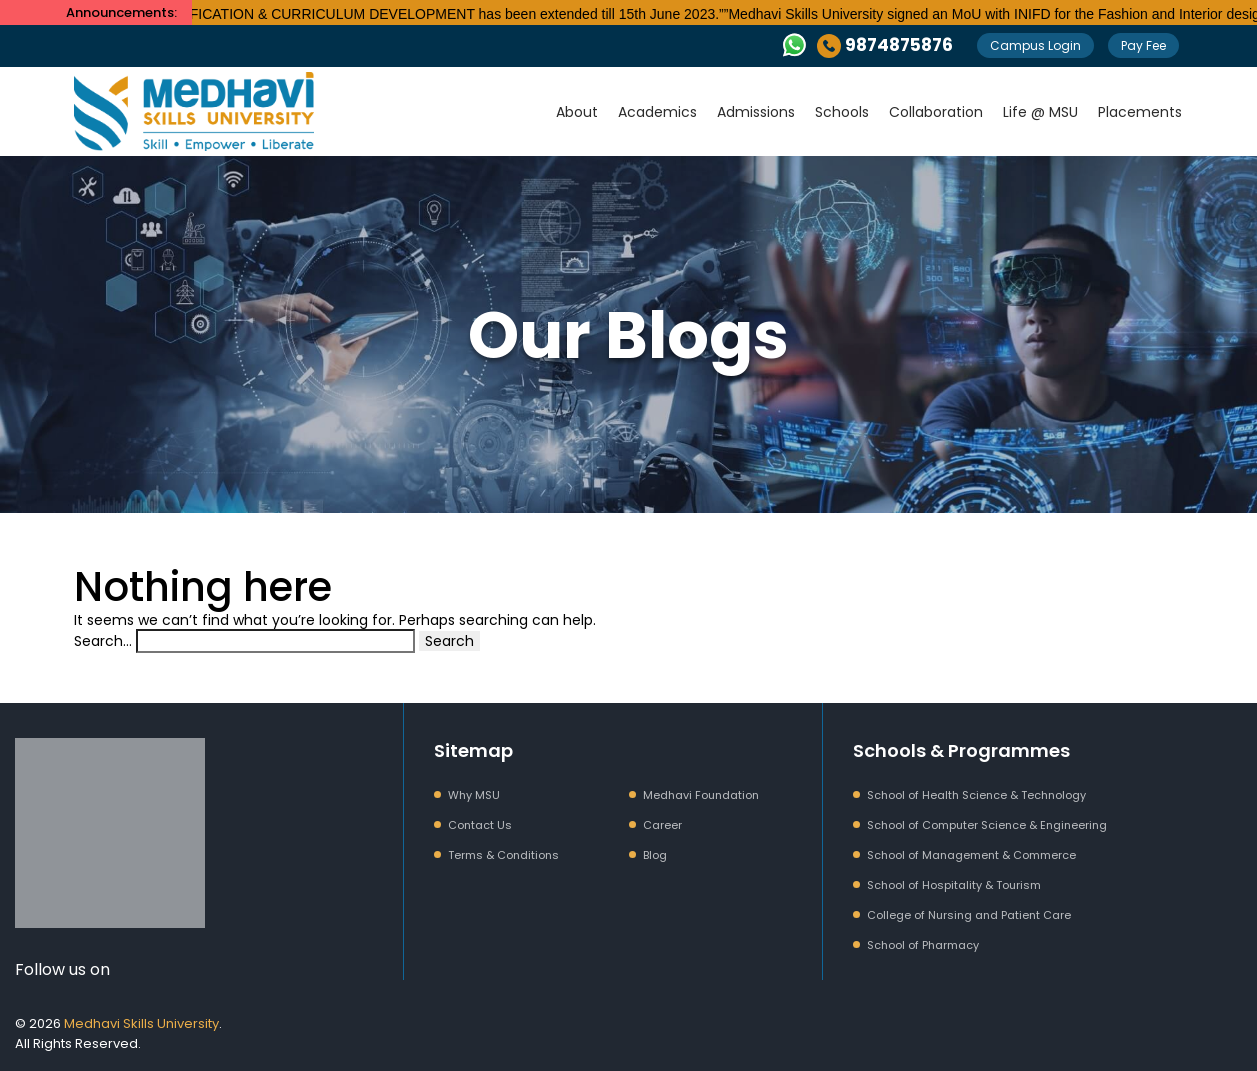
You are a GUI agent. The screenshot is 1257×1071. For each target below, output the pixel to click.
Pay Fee (1143, 45)
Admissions (756, 112)
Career (662, 825)
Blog (655, 855)
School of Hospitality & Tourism (954, 885)
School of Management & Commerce (971, 855)
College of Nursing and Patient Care (969, 915)
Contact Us (480, 825)
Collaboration (936, 112)
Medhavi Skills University (141, 1023)
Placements (1140, 112)
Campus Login (1035, 45)
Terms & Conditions (503, 855)
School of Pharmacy (923, 945)
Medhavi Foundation (701, 795)
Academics (657, 112)
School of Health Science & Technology (976, 795)
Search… (103, 641)
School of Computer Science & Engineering (987, 825)
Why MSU (474, 795)
